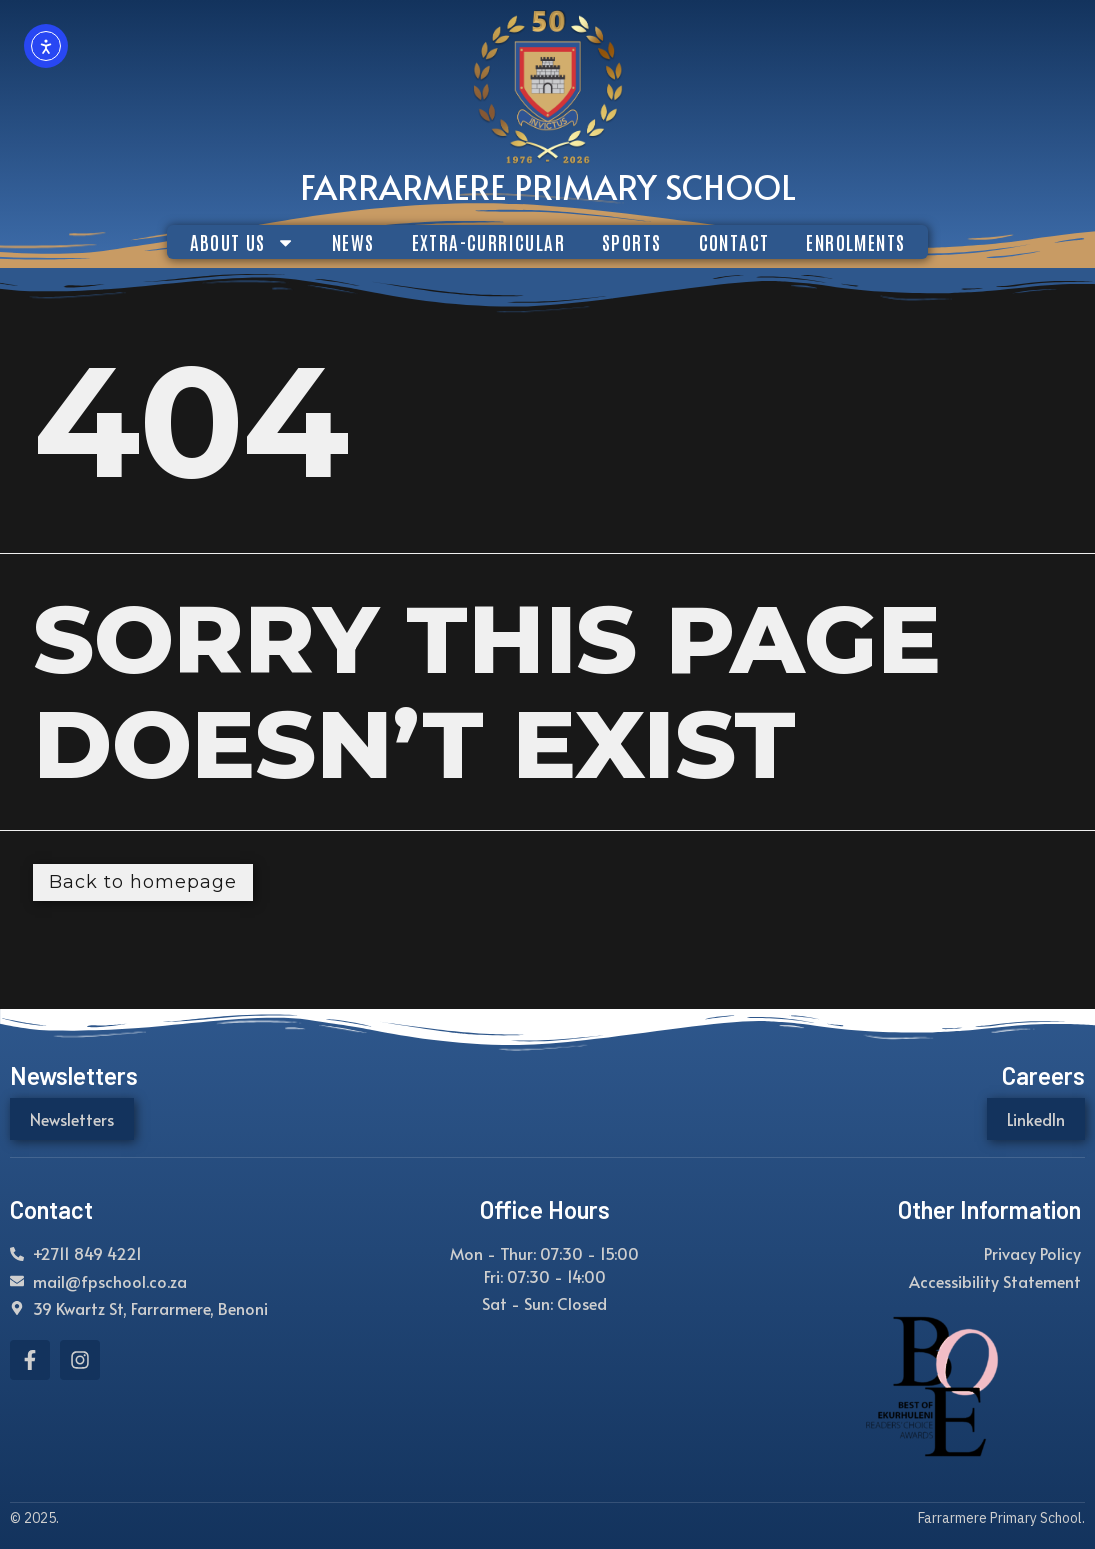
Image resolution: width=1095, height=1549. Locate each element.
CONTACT (734, 242)
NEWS (353, 242)
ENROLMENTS (855, 242)
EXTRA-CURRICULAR (488, 242)
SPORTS (631, 242)
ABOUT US (242, 242)
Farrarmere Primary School (548, 186)
